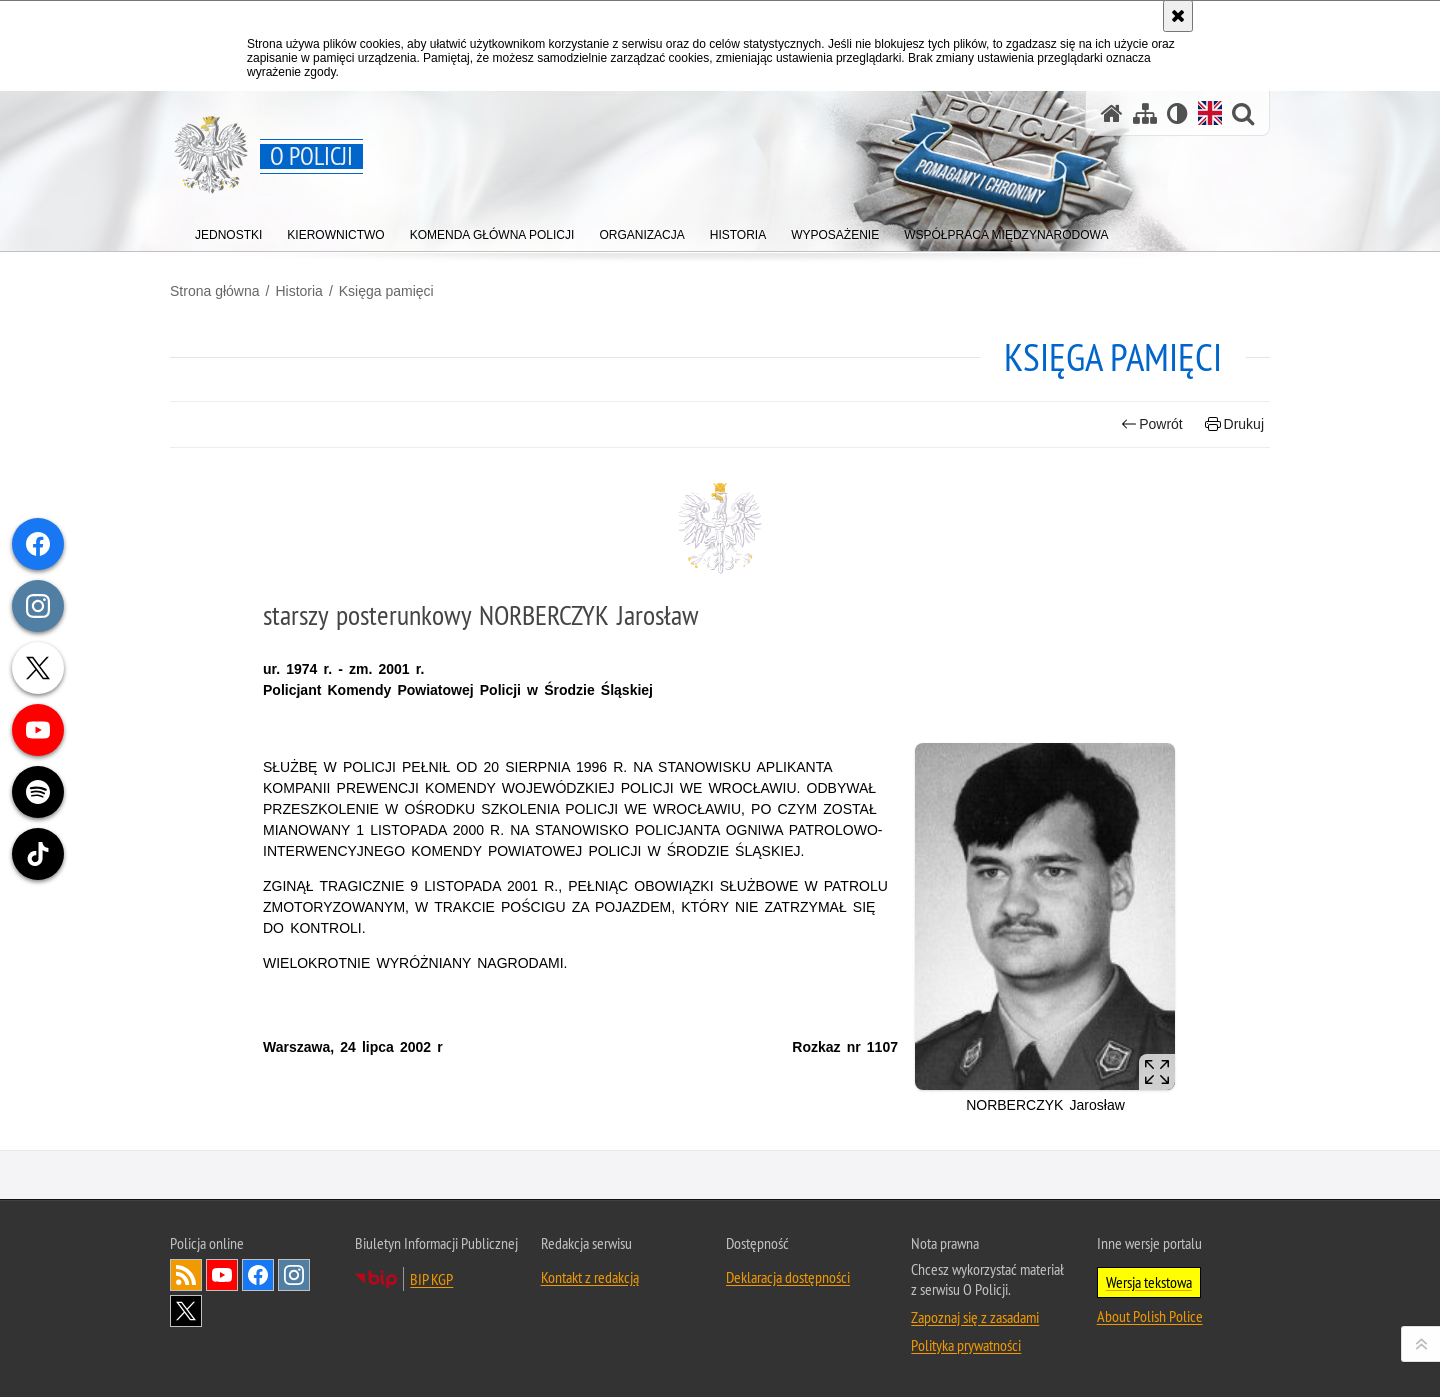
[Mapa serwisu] (1145, 113)
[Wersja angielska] (1210, 113)
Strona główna (215, 291)
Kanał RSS (186, 1275)
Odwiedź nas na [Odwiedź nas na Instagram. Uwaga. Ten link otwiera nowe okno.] (294, 1275)
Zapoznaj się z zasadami (975, 1317)
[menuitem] (228, 230)
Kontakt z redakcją (590, 1277)
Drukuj (1234, 424)
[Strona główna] (1112, 113)
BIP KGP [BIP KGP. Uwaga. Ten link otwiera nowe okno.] (431, 1279)
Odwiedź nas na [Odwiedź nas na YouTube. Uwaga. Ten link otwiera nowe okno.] (222, 1275)
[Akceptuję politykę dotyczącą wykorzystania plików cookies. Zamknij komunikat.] (1178, 16)
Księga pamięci (386, 291)
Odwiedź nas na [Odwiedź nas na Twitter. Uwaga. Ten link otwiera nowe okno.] (186, 1311)
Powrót (1152, 424)
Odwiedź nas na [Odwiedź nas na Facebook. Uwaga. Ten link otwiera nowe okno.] (258, 1275)
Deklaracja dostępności (788, 1277)
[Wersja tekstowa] (1177, 113)
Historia (298, 291)
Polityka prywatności (966, 1345)
